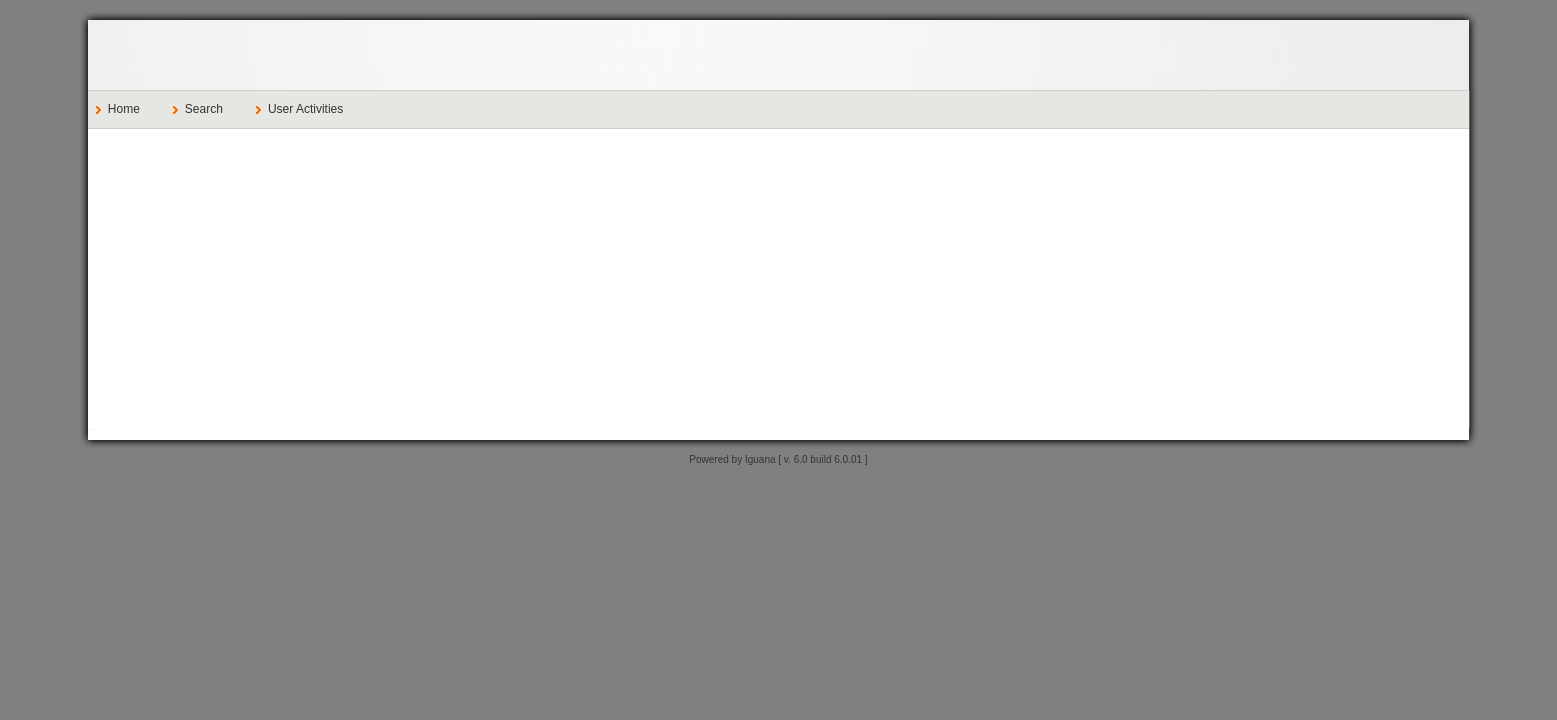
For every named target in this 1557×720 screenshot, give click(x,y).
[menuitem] (126, 109)
